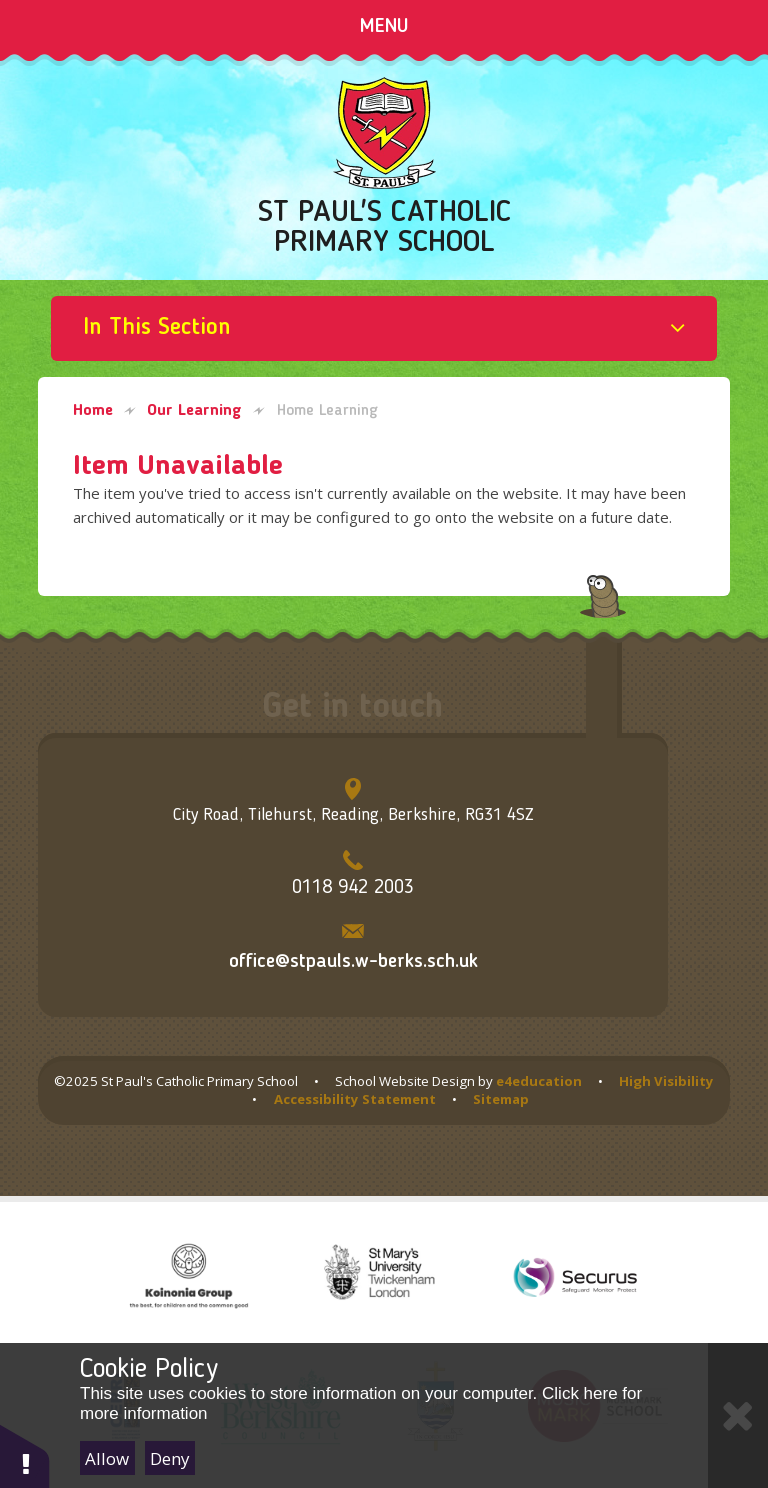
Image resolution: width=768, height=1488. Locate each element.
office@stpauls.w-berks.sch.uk (353, 962)
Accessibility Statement (355, 1099)
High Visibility (666, 1081)
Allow (107, 1458)
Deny (170, 1458)
